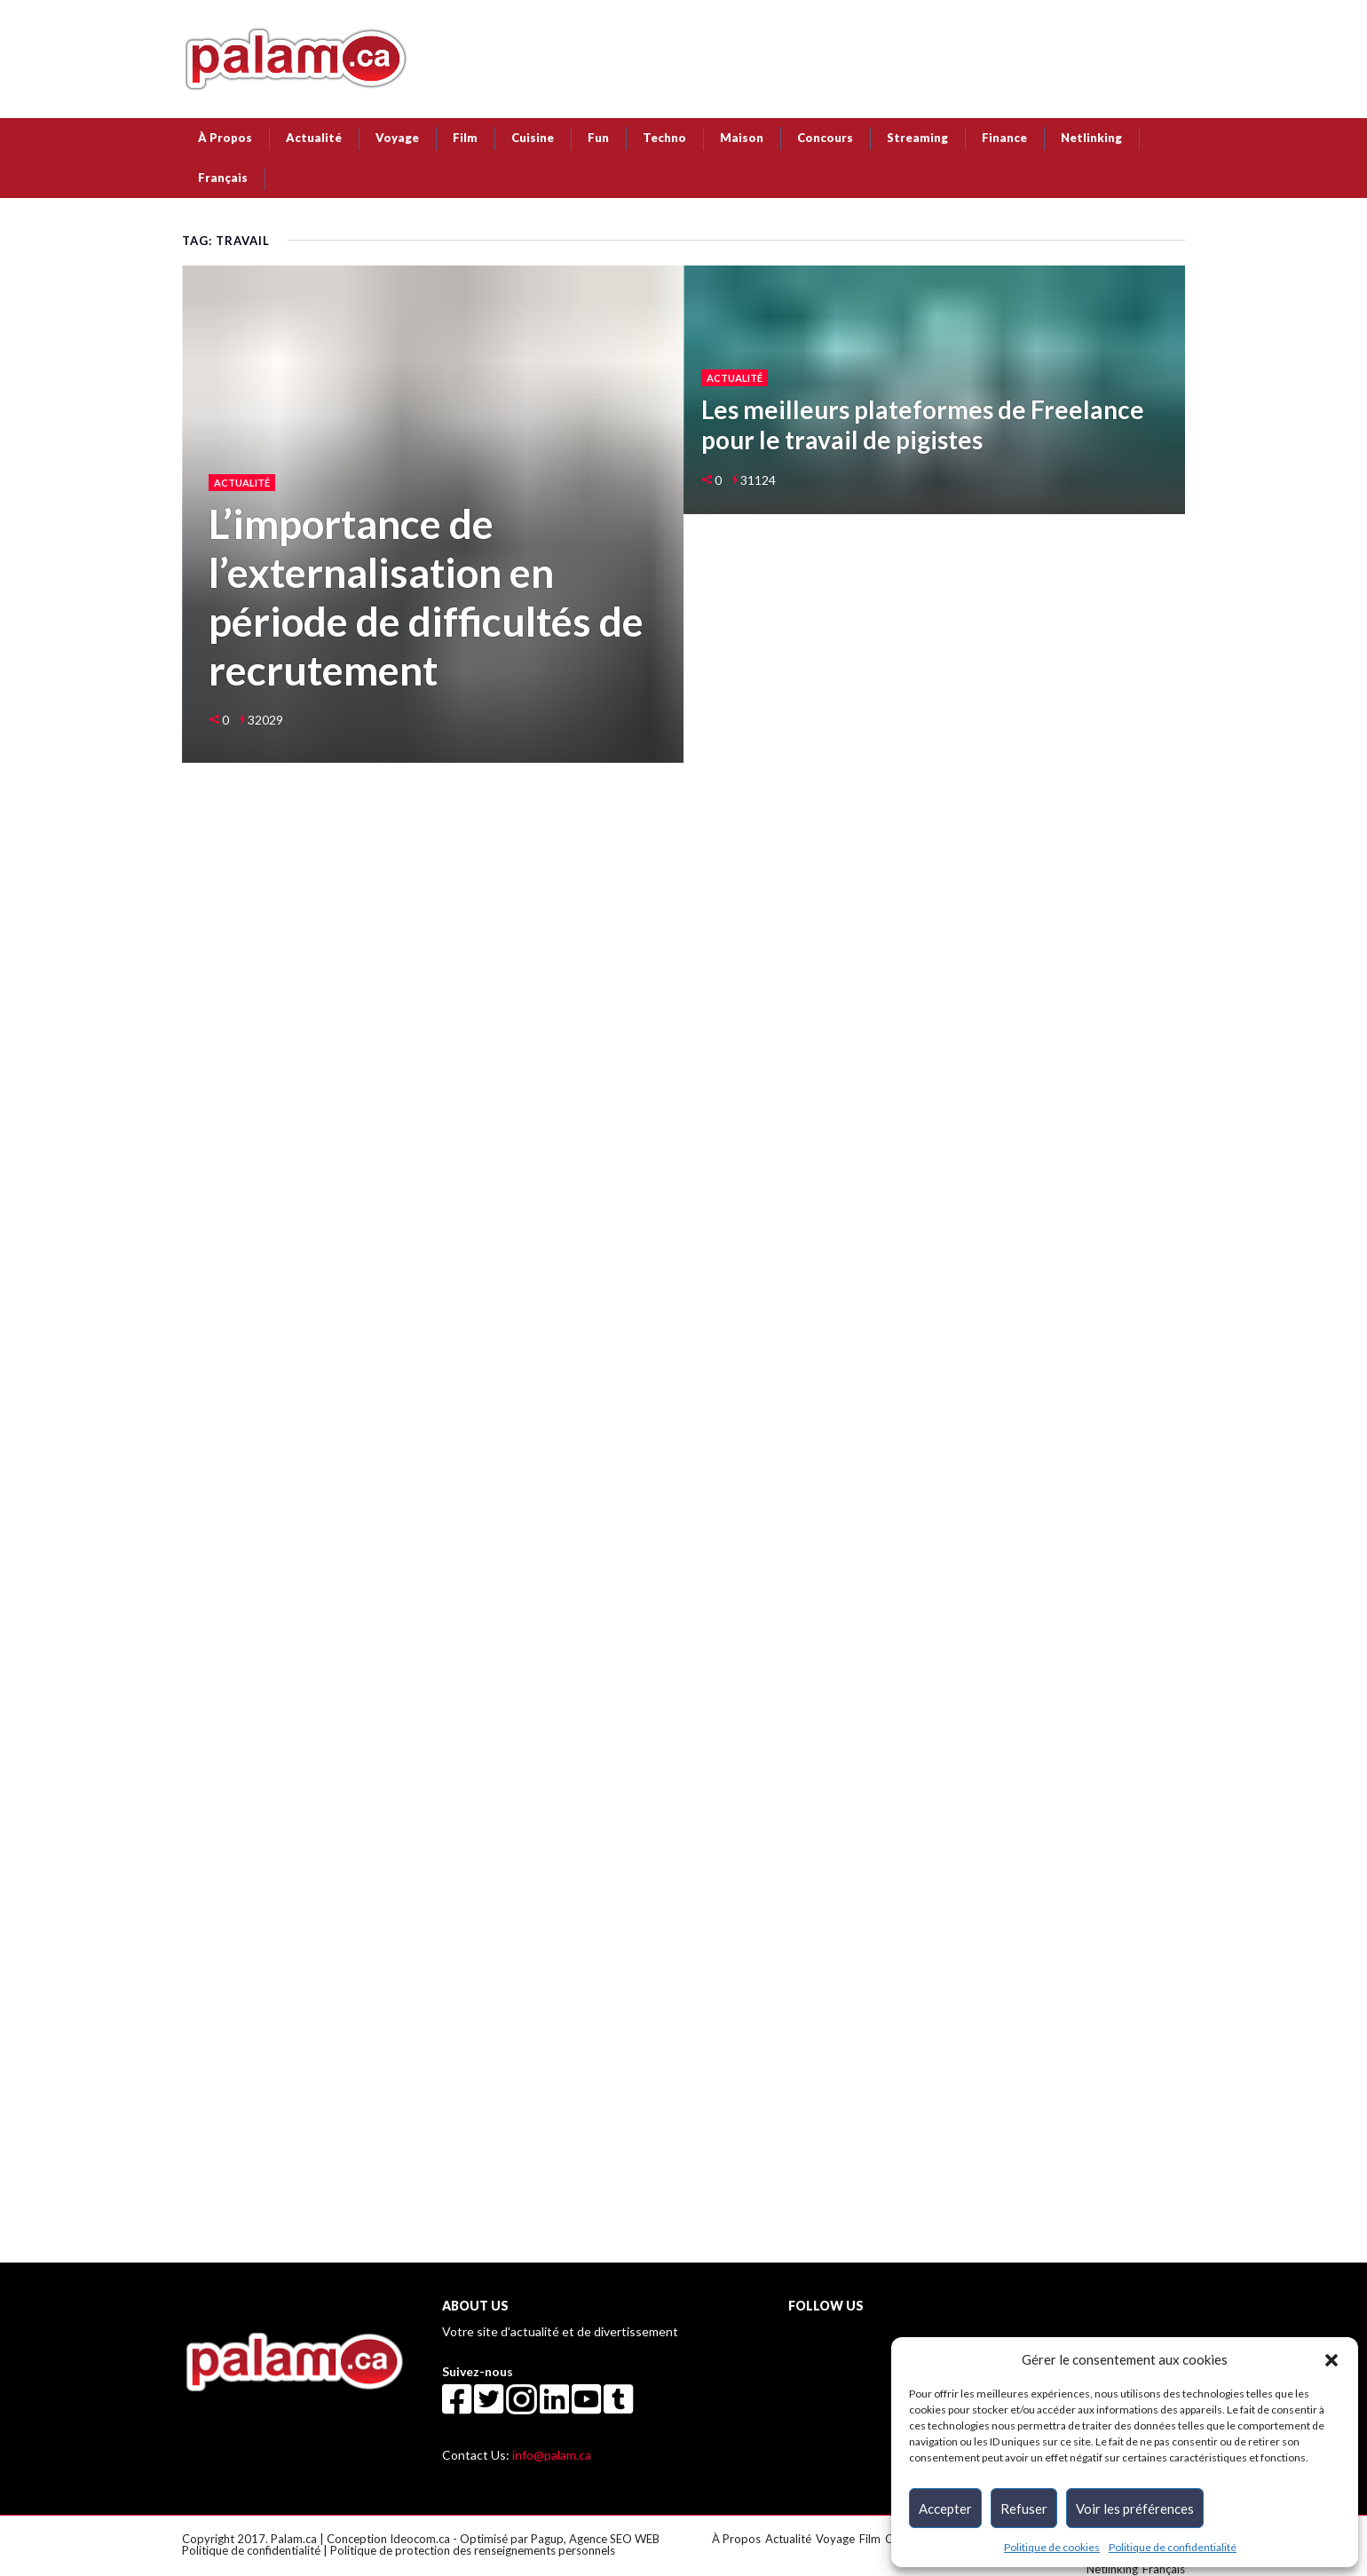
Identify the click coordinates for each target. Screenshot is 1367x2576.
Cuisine (532, 138)
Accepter (945, 2509)
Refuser (1023, 2509)
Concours (825, 138)
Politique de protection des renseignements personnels (472, 2550)
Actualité (314, 138)
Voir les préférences (1135, 2509)
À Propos (225, 138)
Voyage (397, 138)
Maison (741, 138)
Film (465, 138)
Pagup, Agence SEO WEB (595, 2539)
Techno (664, 138)
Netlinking (1091, 138)
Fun (598, 138)
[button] (1331, 2359)
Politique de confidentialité (1173, 2547)
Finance (1004, 138)
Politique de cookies (1052, 2547)
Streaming (917, 138)
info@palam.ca (551, 2454)
